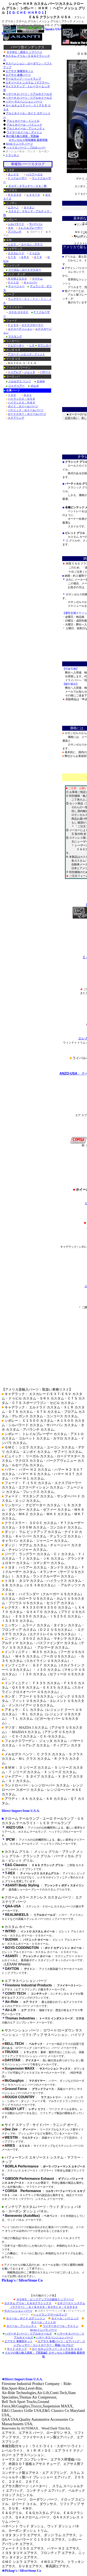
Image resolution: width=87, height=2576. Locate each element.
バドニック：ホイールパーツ (25, 410)
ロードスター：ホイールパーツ (27, 414)
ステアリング (16, 417)
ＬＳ (32, 345)
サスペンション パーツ (18, 2310)
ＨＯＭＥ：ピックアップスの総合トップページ (45, 2299)
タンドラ (13, 174)
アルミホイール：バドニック (24, 124)
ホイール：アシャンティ (22, 2326)
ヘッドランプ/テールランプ (50, 2314)
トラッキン (12, 155)
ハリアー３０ (34, 174)
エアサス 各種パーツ (18, 74)
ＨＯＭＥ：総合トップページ (24, 52)
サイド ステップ (17, 2348)
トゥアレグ (14, 372)
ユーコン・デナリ (32, 244)
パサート (45, 372)
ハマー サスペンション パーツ (24, 101)
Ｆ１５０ (13, 325)
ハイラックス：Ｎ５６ (21, 398)
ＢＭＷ (41, 381)
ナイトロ (13, 282)
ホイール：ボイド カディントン (25, 2318)
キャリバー (30, 282)
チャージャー (16, 286)
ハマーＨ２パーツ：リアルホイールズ (28, 94)
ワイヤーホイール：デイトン (24, 132)
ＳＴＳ (38, 257)
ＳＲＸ (24, 257)
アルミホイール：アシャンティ (26, 128)
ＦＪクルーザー (17, 178)
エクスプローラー (32, 325)
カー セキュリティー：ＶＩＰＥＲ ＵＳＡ (57, 2348)
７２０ (12, 394)
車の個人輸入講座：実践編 (22, 136)
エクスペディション (20, 328)
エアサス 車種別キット (19, 71)
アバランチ (14, 231)
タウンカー (44, 345)
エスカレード (16, 253)
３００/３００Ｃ (18, 312)
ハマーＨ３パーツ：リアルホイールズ (28, 97)
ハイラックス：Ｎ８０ (21, 402)
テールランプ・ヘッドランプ (23, 78)
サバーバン (36, 224)
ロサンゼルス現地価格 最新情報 (28, 139)
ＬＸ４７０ (33, 194)
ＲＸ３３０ (14, 194)
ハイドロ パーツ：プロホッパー (26, 147)
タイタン (29, 207)
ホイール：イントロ (43, 2322)
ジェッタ (29, 372)
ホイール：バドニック (65, 2318)
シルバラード (16, 224)
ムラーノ (13, 207)
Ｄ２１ (28, 394)
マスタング (15, 336)
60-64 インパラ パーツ (19, 143)
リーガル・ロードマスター (24, 269)
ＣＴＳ (12, 257)
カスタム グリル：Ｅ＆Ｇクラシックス (27, 2303)
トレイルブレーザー (30, 227)
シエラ (13, 244)
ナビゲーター (16, 345)
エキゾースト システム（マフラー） (27, 82)
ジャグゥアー (16, 385)
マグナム (37, 278)
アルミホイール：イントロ (23, 120)
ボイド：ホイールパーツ (23, 406)
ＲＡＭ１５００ (17, 278)
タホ (10, 227)
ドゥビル (34, 253)
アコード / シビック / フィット (26, 354)
